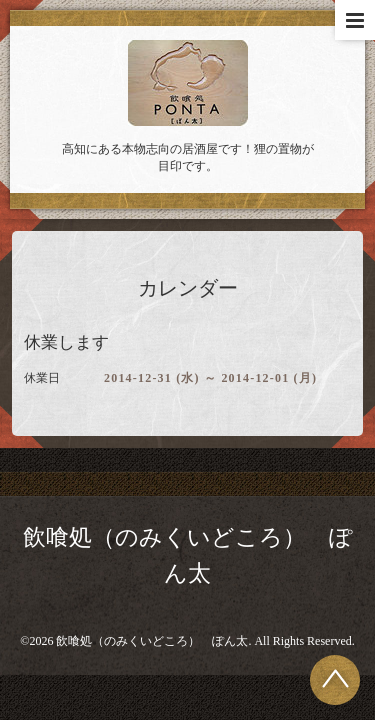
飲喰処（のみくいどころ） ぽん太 (152, 641)
